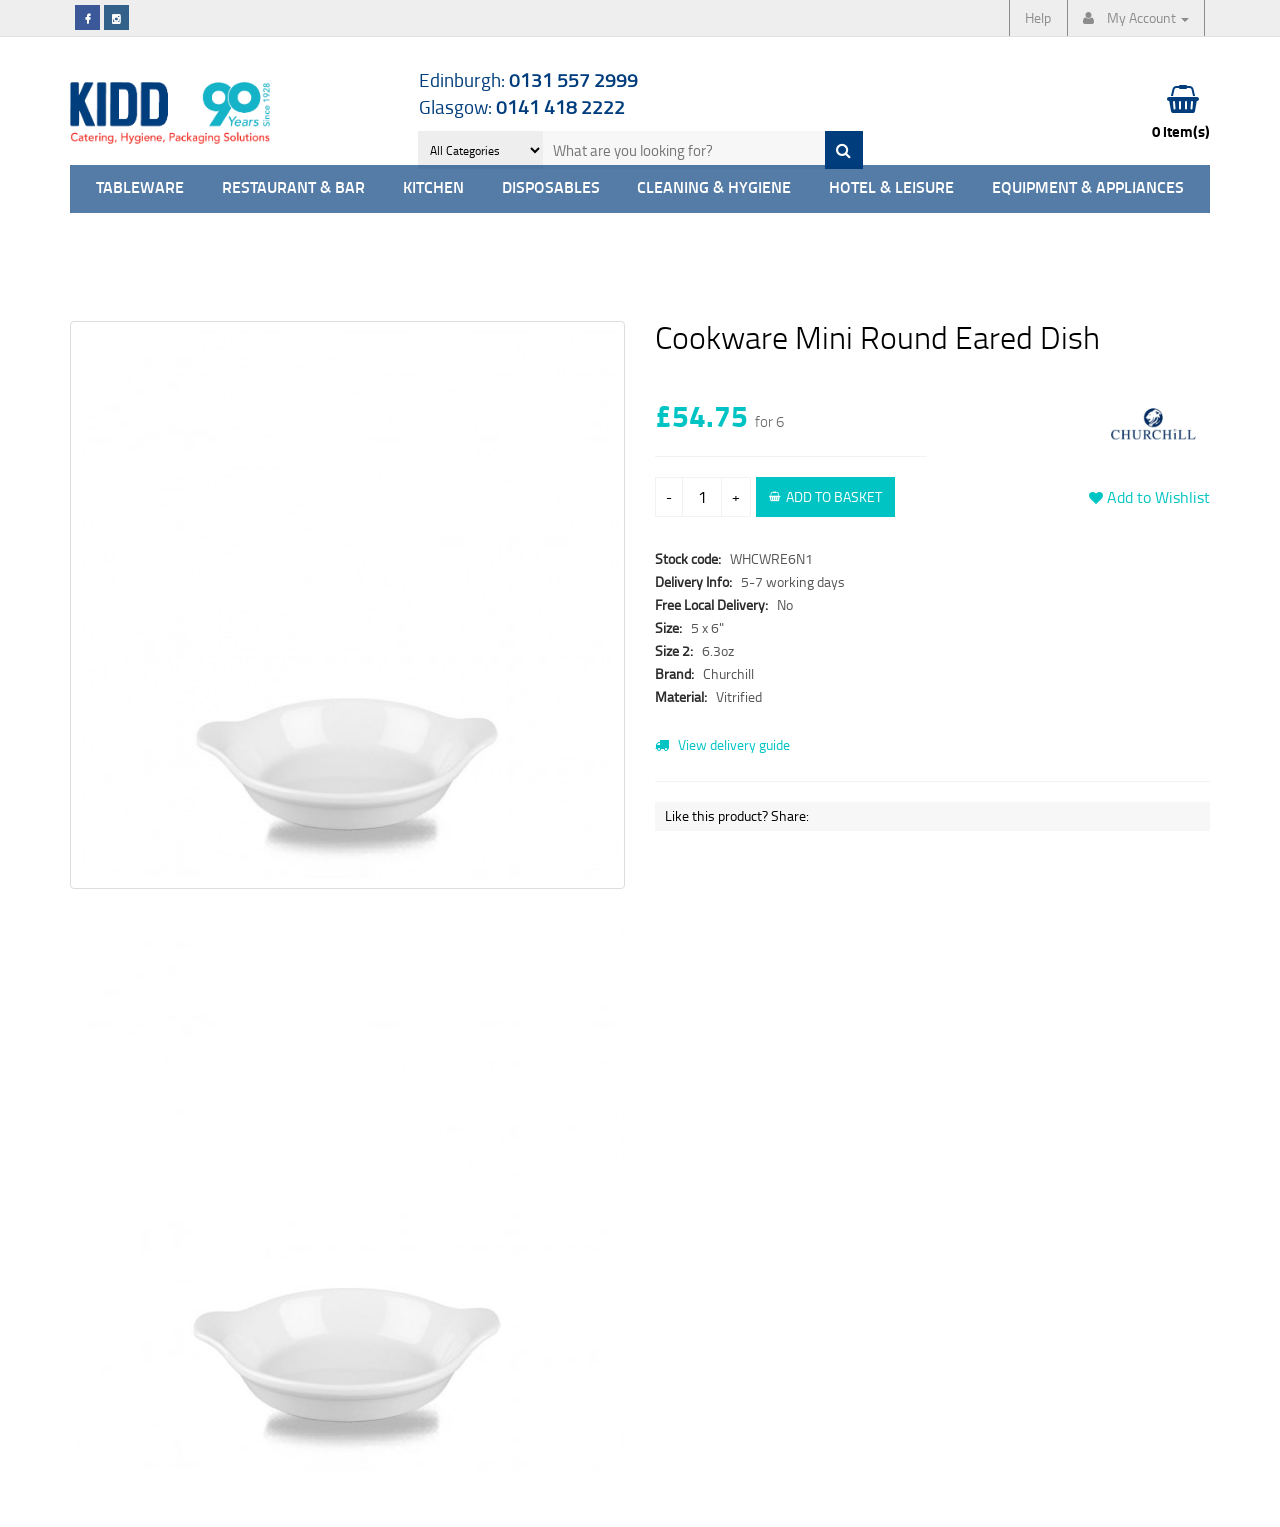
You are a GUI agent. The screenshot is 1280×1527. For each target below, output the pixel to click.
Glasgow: (522, 106)
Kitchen (433, 188)
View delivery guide (722, 744)
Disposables (551, 188)
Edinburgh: (528, 79)
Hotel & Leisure (891, 188)
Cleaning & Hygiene (714, 188)
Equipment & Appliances (1088, 188)
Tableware (140, 188)
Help (1038, 17)
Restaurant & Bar (293, 188)
